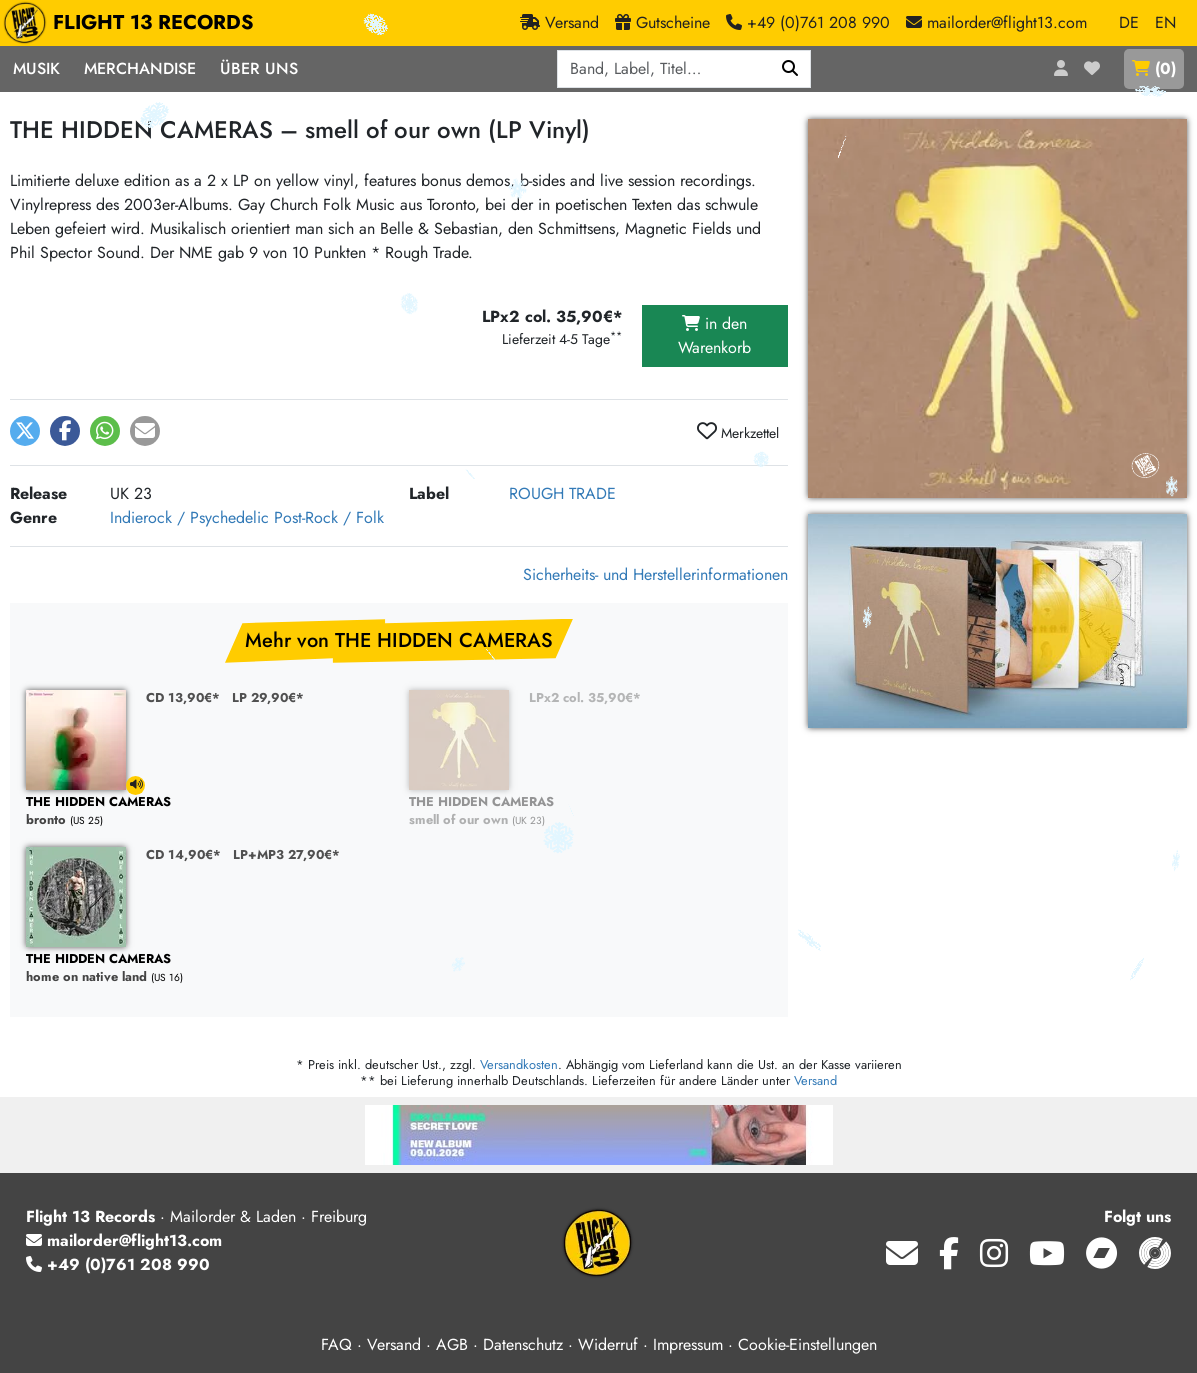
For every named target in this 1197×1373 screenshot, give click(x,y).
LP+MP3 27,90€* (286, 854)
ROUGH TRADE (562, 493)
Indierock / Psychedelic (189, 517)
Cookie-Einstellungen (807, 1344)
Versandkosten (519, 1064)
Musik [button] (36, 68)
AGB (452, 1344)
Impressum (688, 1344)
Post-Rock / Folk (329, 517)
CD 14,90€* (183, 854)
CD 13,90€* (183, 697)
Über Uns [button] (259, 68)
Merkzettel (738, 432)
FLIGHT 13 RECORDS (133, 23)
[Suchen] (790, 69)
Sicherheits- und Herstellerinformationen (655, 574)
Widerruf (608, 1344)
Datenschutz (523, 1344)
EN (1165, 22)
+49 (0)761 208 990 (118, 1264)
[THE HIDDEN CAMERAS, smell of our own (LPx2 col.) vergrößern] (997, 621)
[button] (25, 431)
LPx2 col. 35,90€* (585, 697)
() (1154, 68)
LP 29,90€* (268, 697)
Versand (815, 1080)
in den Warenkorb (714, 335)
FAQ (336, 1344)
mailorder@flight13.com (124, 1240)
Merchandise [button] (140, 68)
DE (1129, 22)
